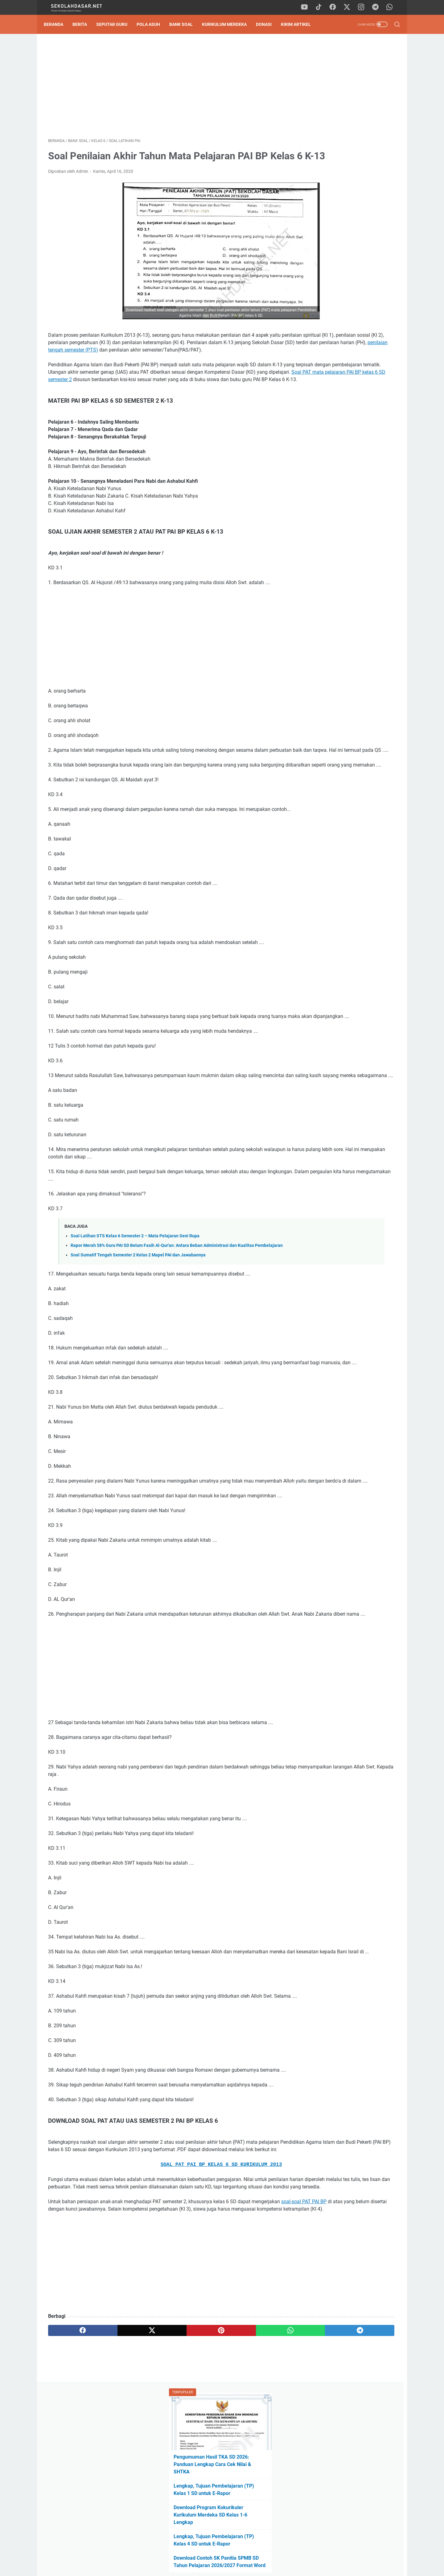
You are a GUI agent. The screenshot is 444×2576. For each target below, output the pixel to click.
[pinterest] (164, 2489)
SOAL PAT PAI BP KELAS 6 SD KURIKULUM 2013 (164, 2308)
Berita (84, 24)
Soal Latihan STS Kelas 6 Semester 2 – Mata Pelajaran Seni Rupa (135, 1314)
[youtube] (308, 7)
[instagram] (364, 7)
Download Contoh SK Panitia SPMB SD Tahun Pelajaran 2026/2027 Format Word (347, 216)
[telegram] (377, 7)
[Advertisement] (164, 88)
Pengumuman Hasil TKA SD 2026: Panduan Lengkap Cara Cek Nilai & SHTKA (347, 115)
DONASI (268, 24)
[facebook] (336, 7)
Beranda (58, 24)
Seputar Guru (116, 24)
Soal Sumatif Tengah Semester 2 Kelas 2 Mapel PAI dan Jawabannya (138, 1340)
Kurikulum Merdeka (228, 24)
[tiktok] (322, 7)
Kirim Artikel (300, 24)
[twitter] (350, 7)
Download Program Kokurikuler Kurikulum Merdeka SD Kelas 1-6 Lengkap (345, 165)
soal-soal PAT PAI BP (70, 2360)
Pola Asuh (152, 24)
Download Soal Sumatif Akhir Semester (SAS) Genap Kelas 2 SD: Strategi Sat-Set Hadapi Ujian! (349, 417)
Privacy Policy (222, 2553)
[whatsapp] (391, 7)
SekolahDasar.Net (231, 2566)
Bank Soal (185, 24)
